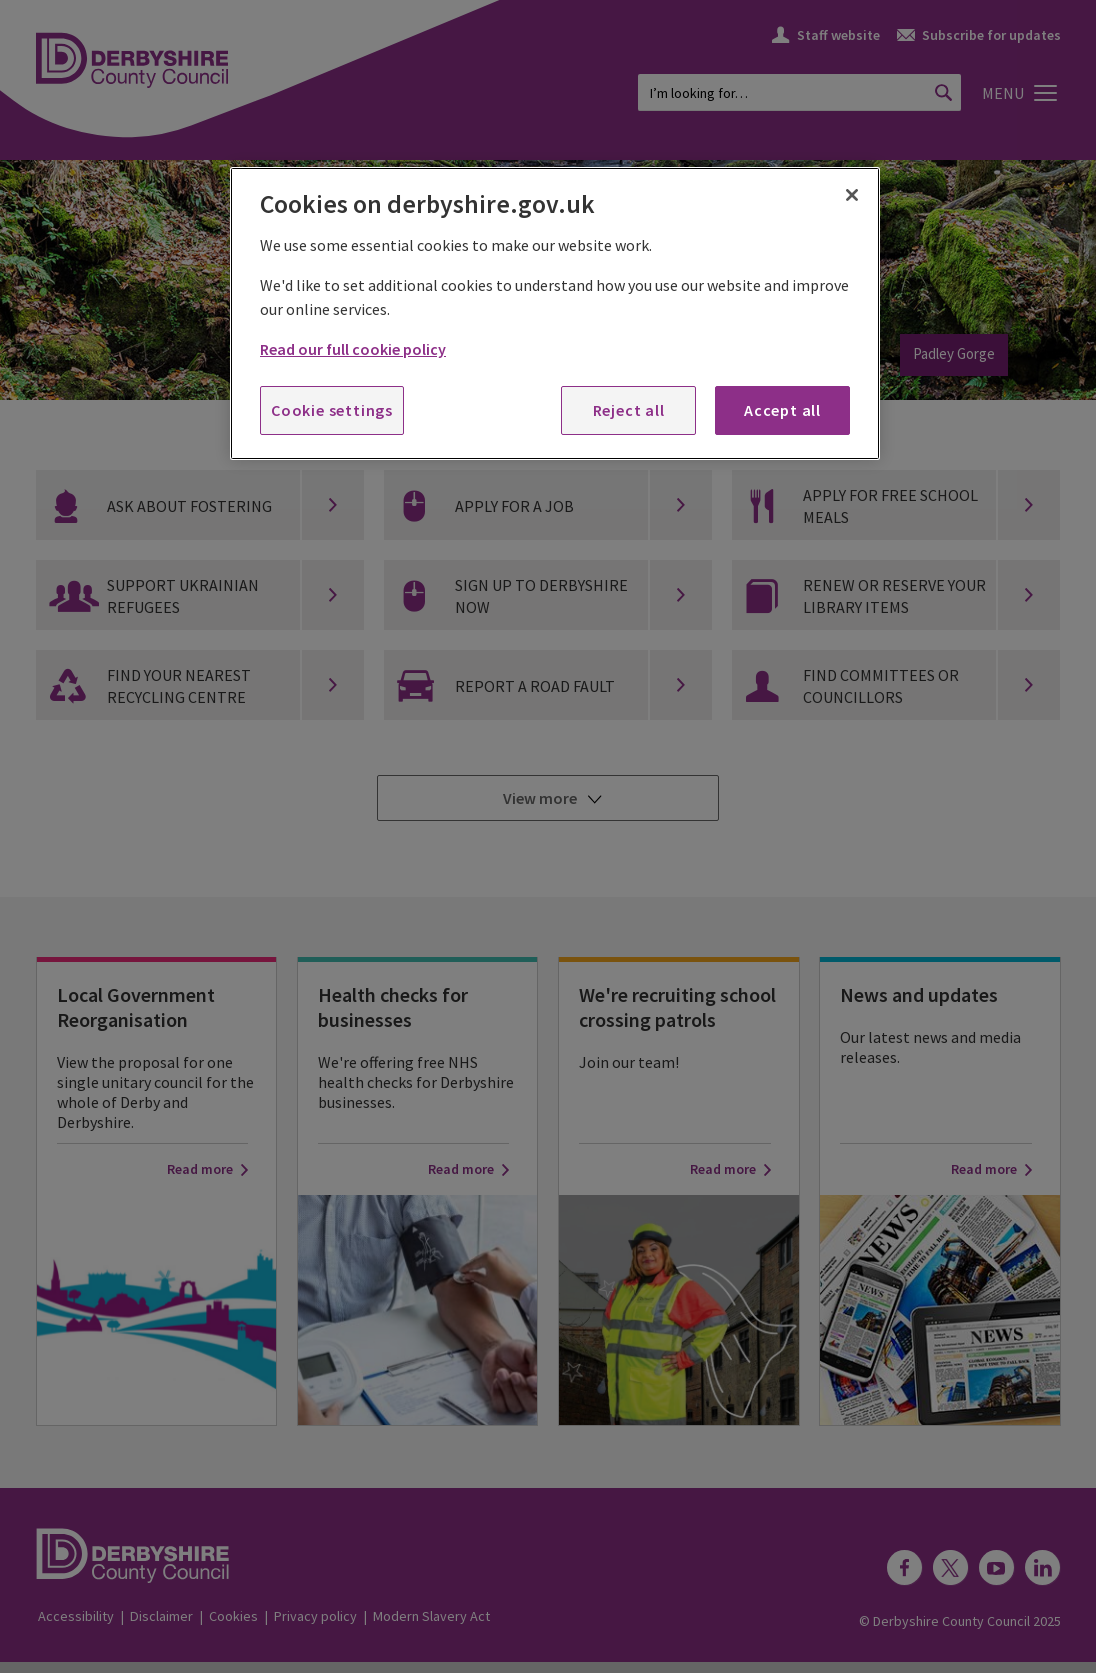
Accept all (782, 410)
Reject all (629, 410)
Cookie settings (332, 410)
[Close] (852, 195)
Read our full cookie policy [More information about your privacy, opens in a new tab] (353, 349)
